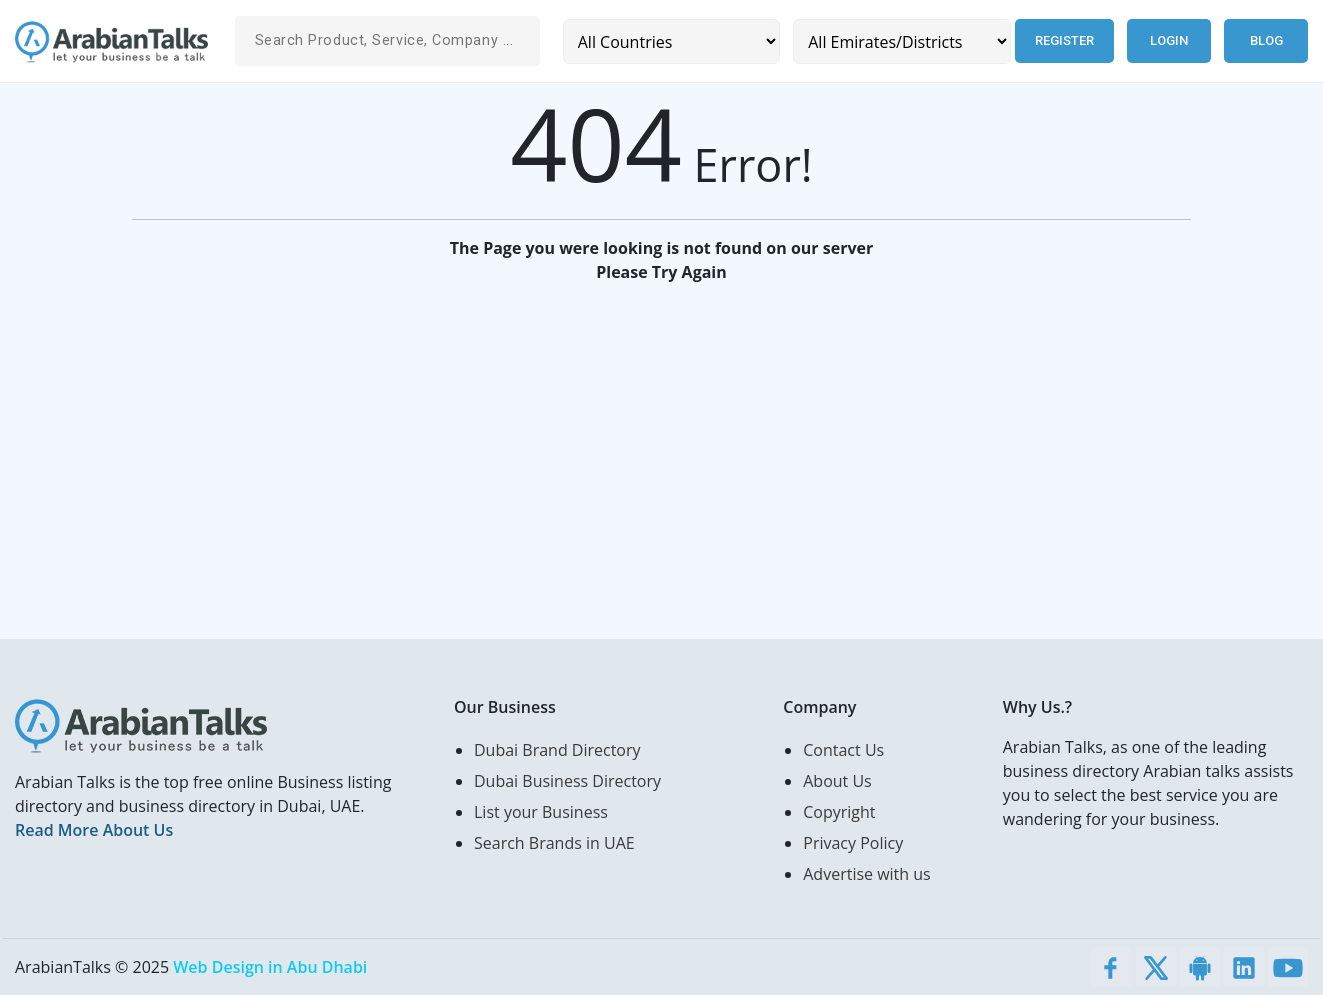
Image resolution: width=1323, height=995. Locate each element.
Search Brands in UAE (554, 843)
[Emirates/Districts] (901, 41)
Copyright (839, 812)
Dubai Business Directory (567, 781)
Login (1169, 40)
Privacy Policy (853, 843)
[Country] (671, 41)
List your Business (541, 812)
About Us (837, 781)
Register (1064, 40)
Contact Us (843, 750)
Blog (1266, 40)
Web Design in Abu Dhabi (270, 967)
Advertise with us (866, 874)
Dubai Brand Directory (557, 750)
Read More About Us (94, 830)
